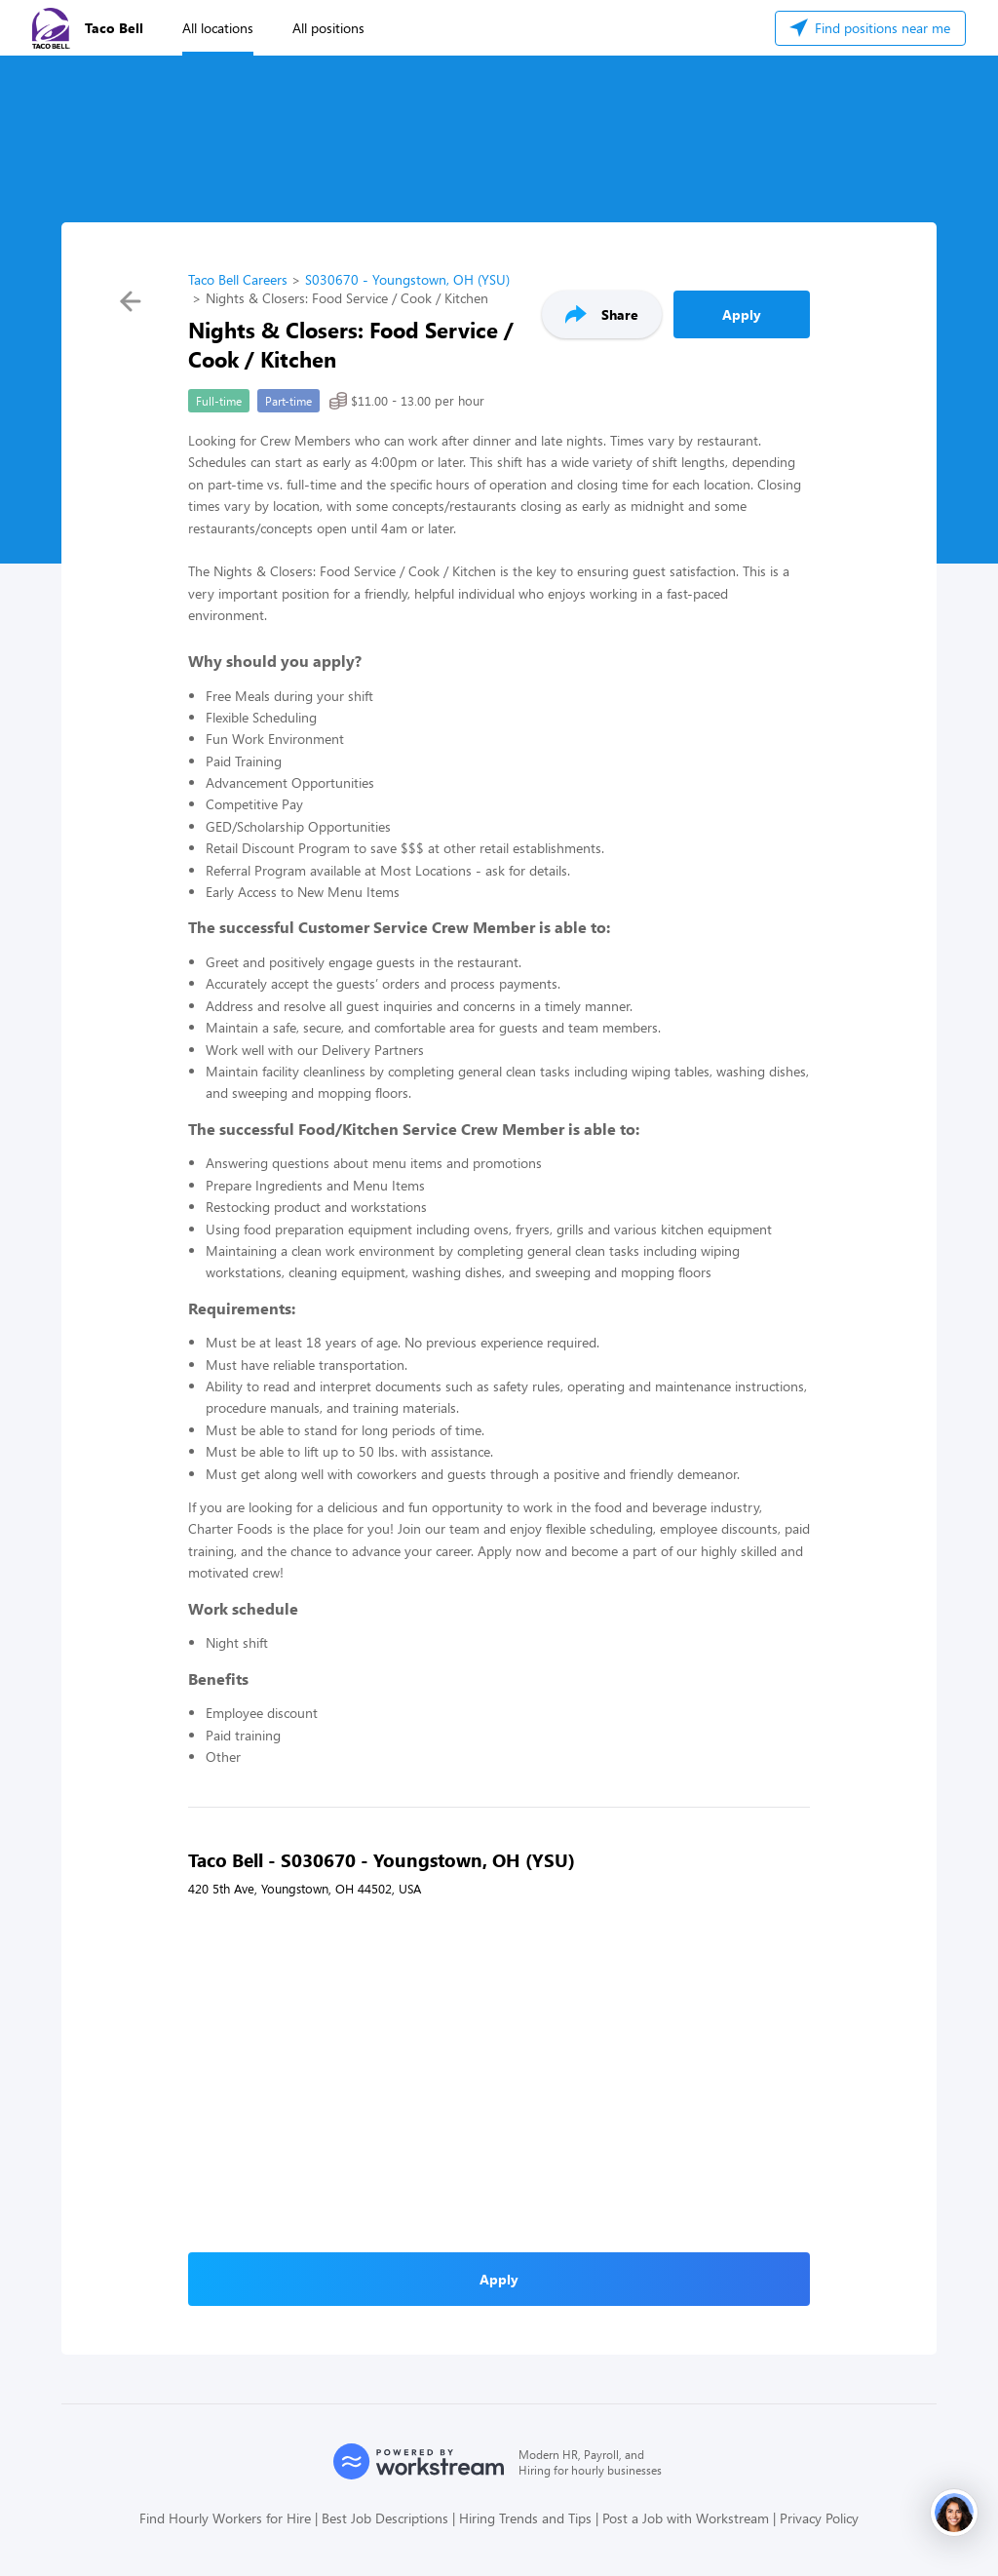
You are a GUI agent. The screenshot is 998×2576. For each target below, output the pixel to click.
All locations (217, 28)
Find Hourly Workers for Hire (225, 2518)
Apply (741, 314)
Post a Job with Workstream (685, 2518)
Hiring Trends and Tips (525, 2518)
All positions (328, 28)
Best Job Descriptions (385, 2518)
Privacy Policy (819, 2518)
